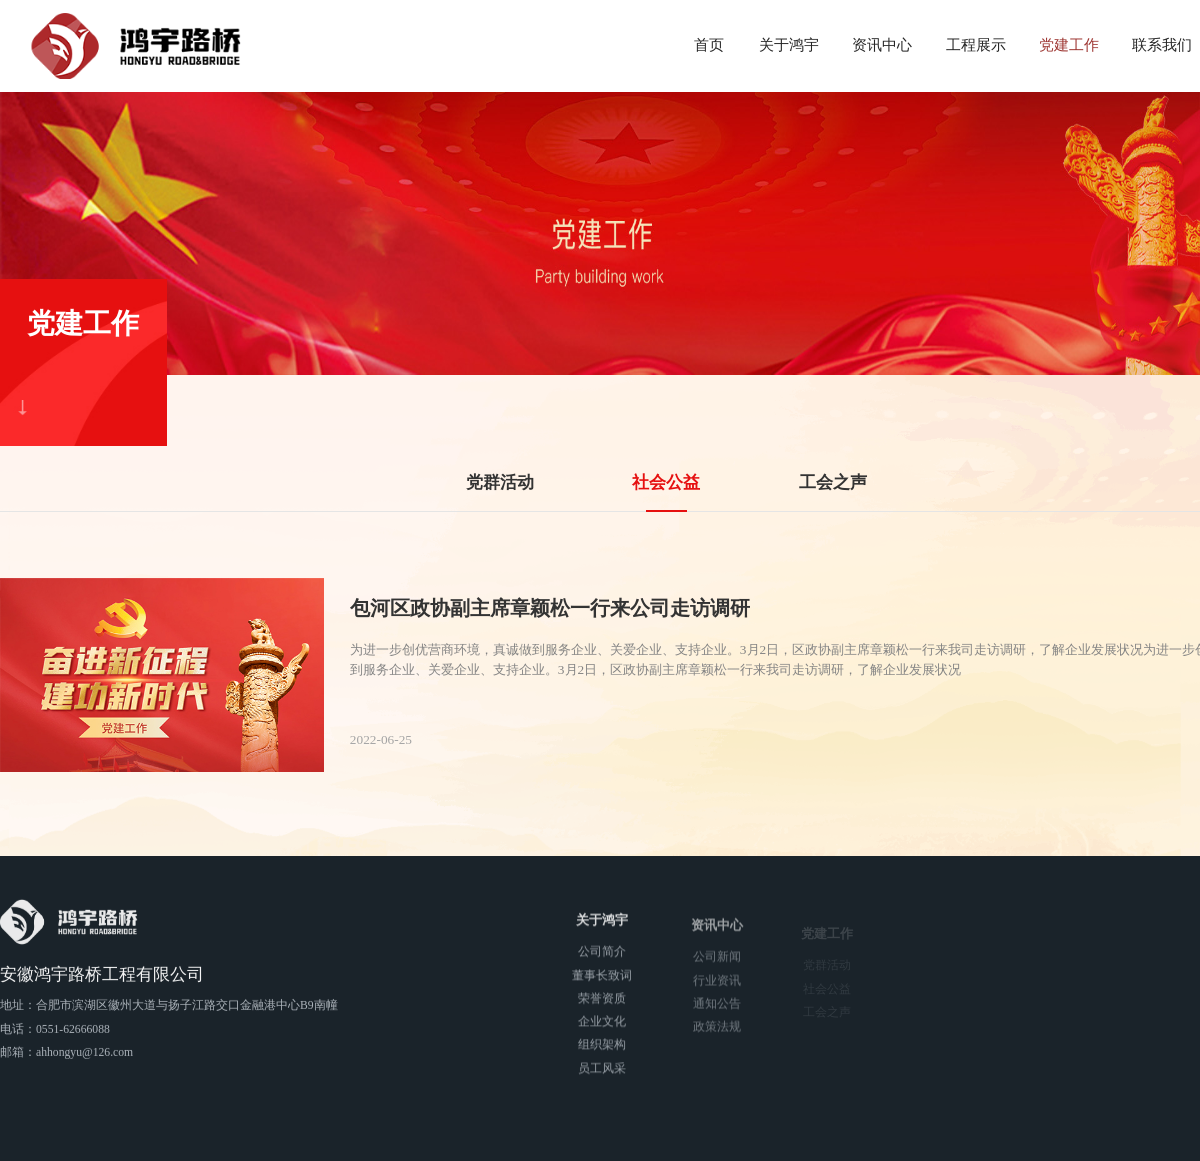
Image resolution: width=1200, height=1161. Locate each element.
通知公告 (717, 1010)
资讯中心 (882, 45)
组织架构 (602, 1049)
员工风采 (602, 1072)
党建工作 (1069, 45)
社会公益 (666, 482)
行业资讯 (717, 987)
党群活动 (500, 482)
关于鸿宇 (789, 45)
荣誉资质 (602, 1002)
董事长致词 (602, 979)
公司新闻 (717, 964)
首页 (709, 45)
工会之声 (833, 482)
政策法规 (717, 1034)
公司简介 (602, 956)
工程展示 (976, 45)
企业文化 (602, 1026)
